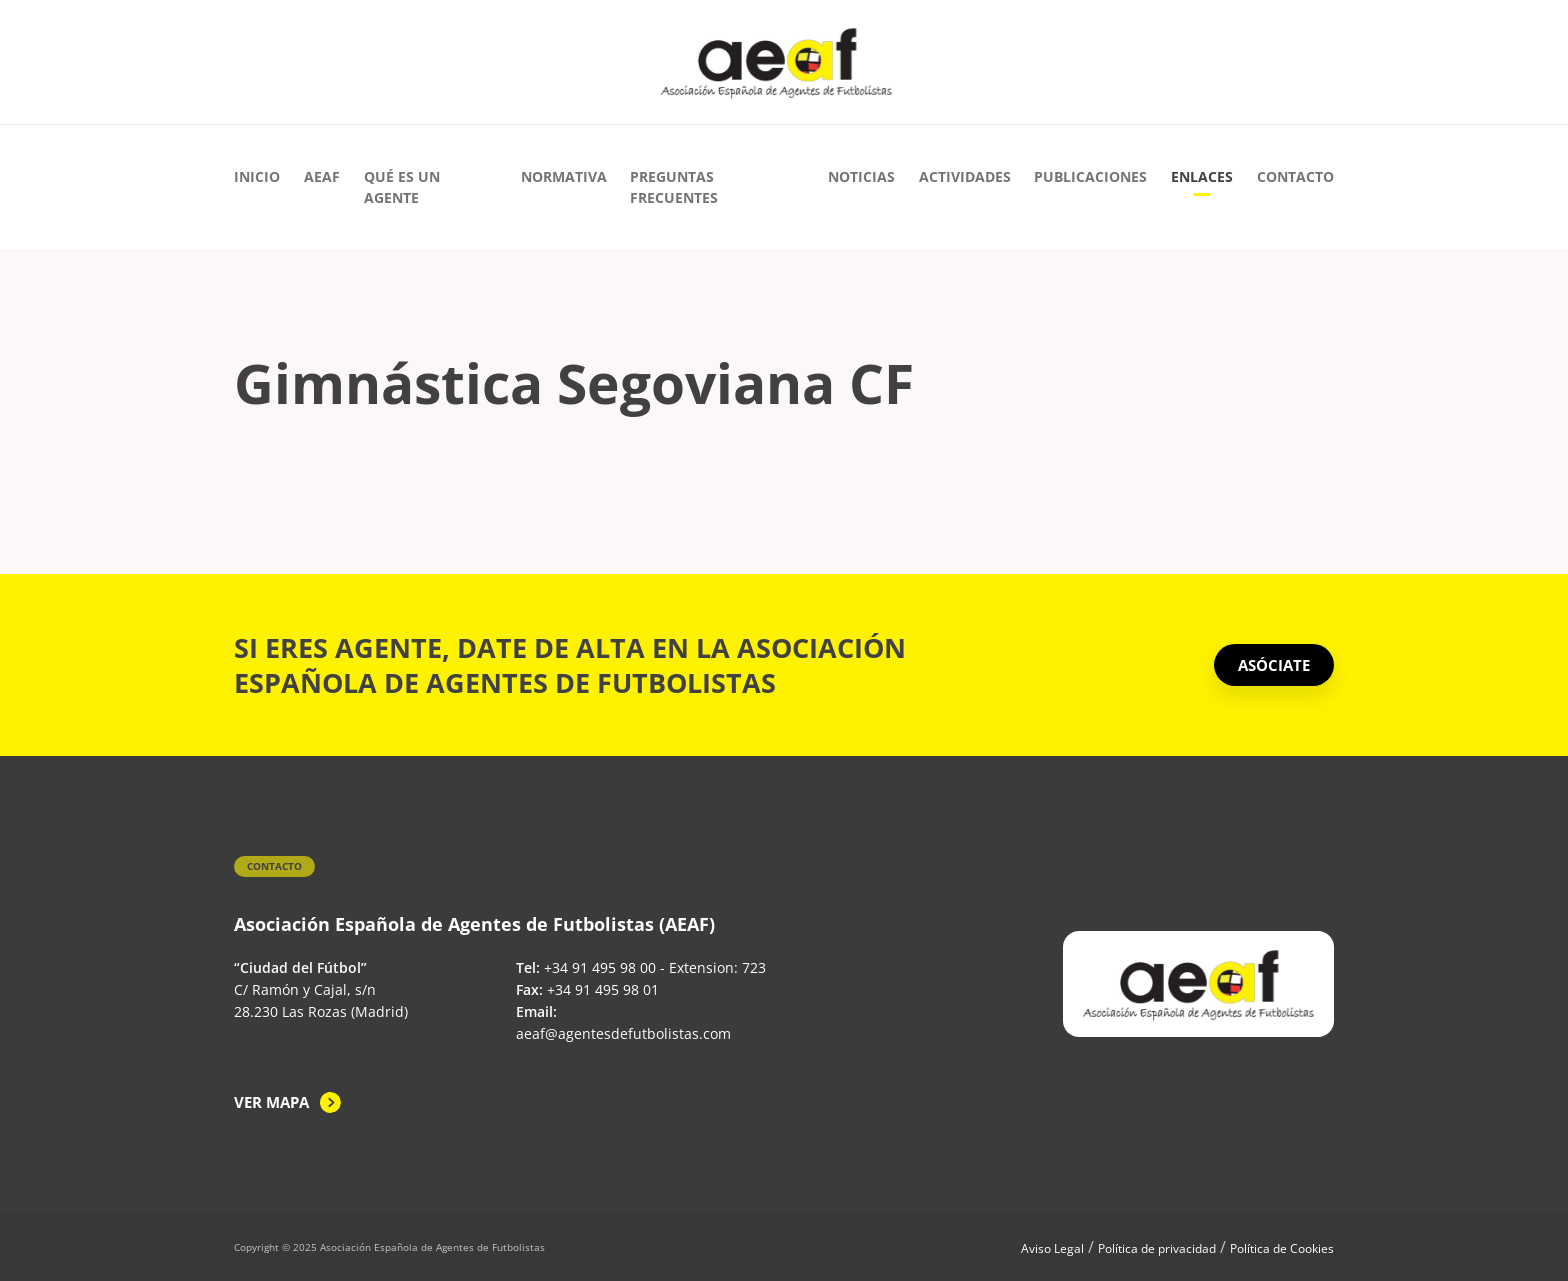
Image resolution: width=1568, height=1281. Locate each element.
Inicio (257, 176)
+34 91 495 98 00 (600, 967)
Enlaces (1202, 176)
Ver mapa (271, 1102)
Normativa (564, 176)
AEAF (322, 176)
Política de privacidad (1157, 1248)
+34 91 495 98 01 (603, 989)
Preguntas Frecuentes (674, 187)
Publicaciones (1090, 176)
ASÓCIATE (1274, 665)
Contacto (1295, 176)
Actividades (965, 176)
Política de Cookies (1282, 1248)
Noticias (861, 176)
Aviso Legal (1052, 1248)
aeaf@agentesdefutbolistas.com (623, 1033)
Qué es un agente (402, 187)
